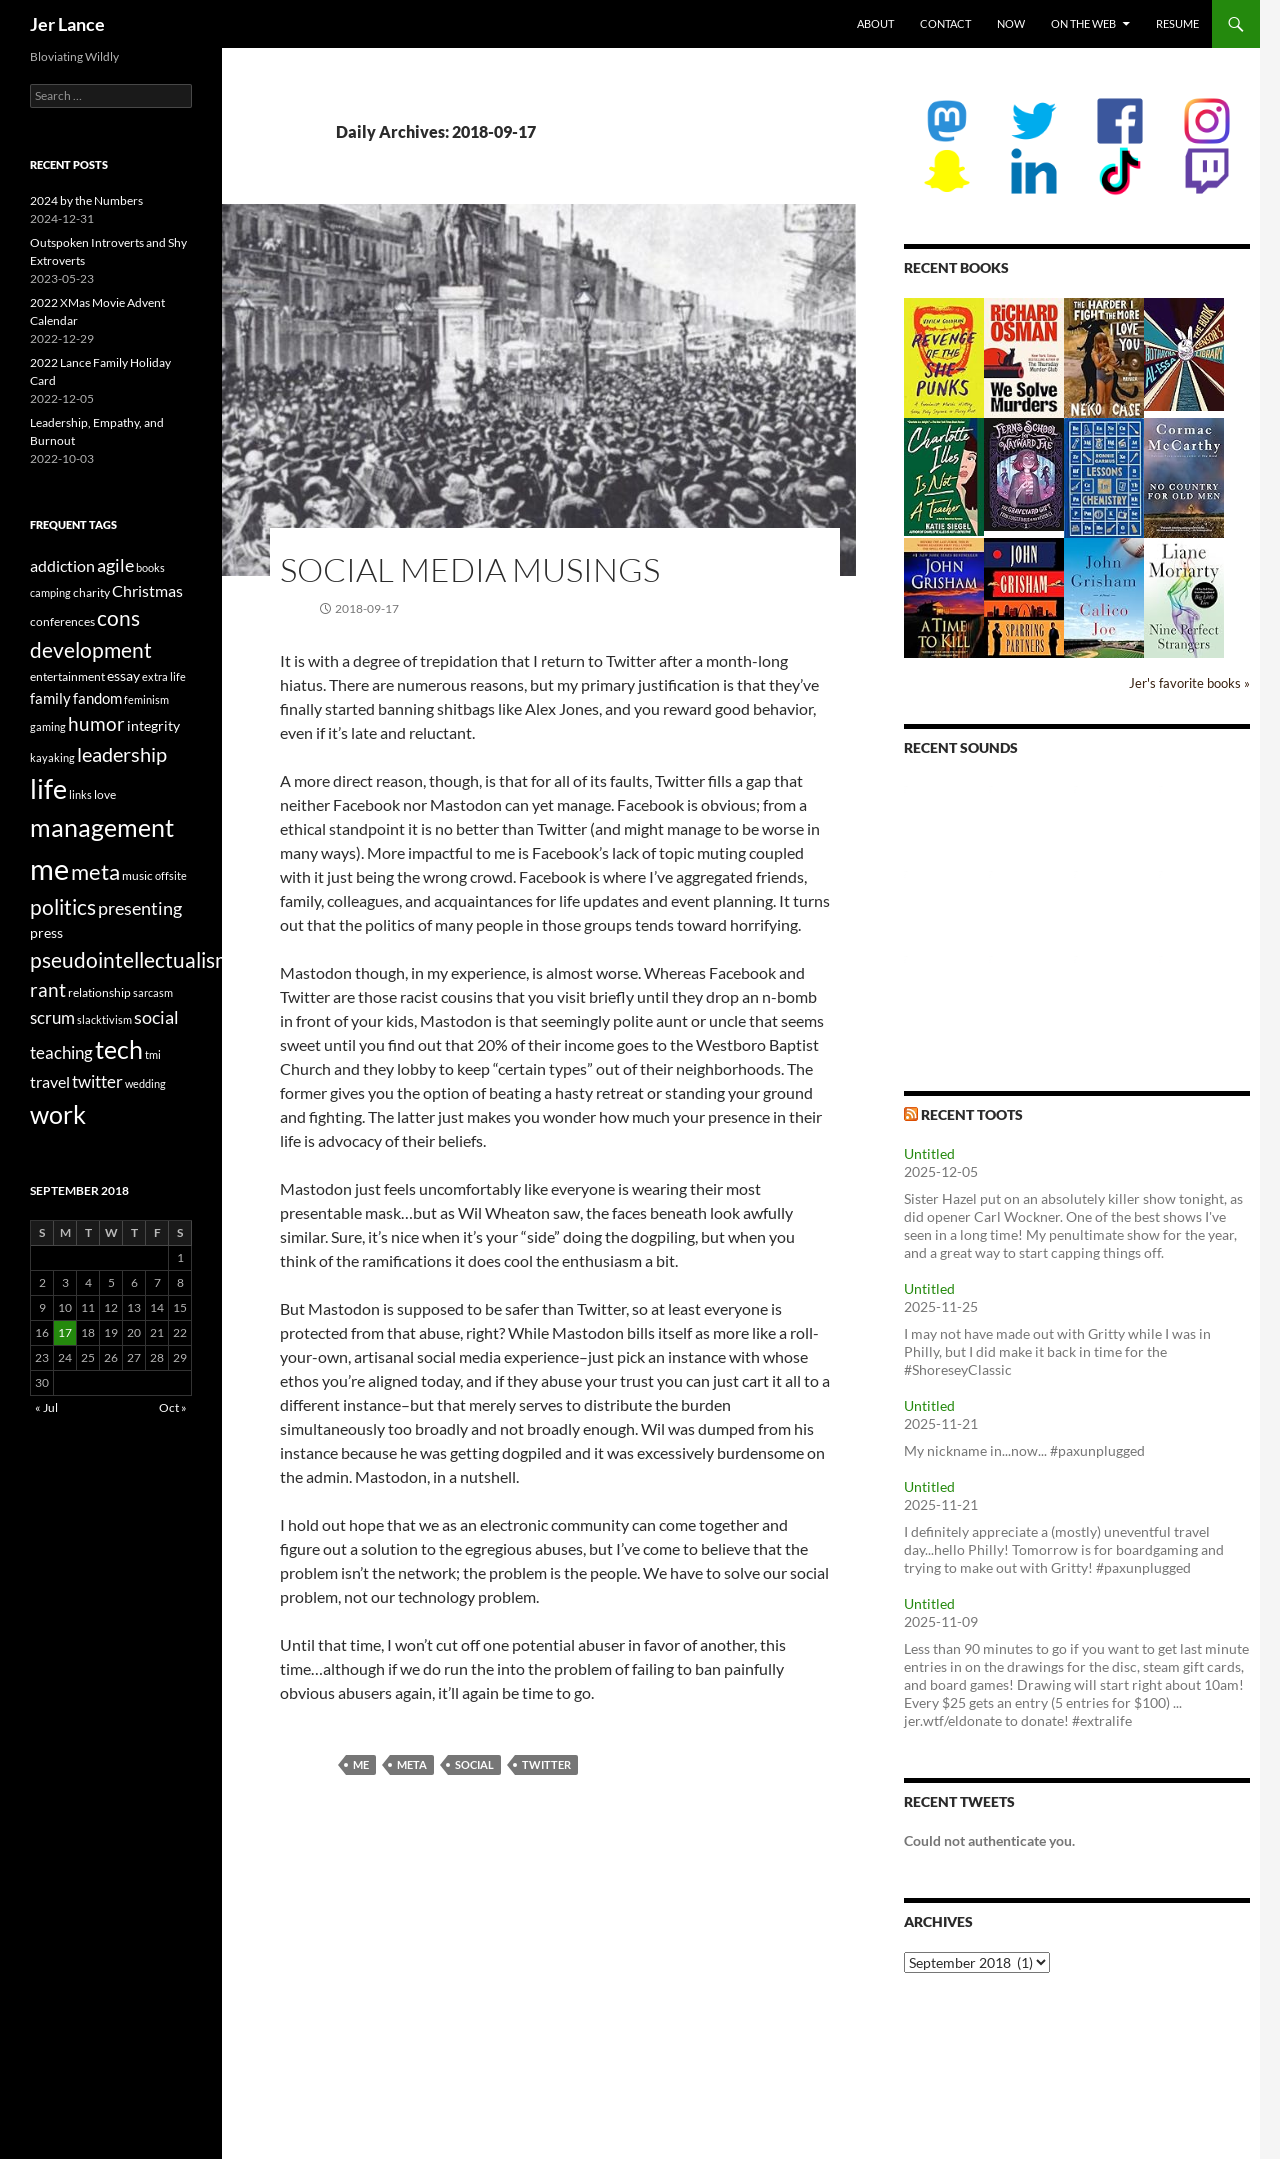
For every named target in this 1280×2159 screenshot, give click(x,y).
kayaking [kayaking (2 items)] (52, 757)
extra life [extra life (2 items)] (164, 676)
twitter (546, 1764)
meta (412, 1764)
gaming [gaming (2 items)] (48, 726)
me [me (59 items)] (49, 868)
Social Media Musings (470, 569)
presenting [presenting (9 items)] (140, 908)
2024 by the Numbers (86, 200)
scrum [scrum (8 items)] (52, 1017)
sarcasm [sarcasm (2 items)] (153, 992)
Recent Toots (972, 1114)
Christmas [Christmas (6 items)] (147, 590)
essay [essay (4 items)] (123, 675)
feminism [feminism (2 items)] (146, 699)
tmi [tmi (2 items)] (153, 1054)
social (474, 1764)
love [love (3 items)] (105, 794)
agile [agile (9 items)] (115, 565)
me (361, 1764)
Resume (1177, 23)
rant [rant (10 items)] (48, 990)
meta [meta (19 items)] (95, 871)
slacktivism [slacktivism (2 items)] (104, 1019)
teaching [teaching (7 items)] (61, 1053)
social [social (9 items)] (156, 1017)
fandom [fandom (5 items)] (97, 698)
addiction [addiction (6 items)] (62, 565)
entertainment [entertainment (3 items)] (67, 676)
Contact (945, 23)
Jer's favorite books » (1189, 683)
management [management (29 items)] (102, 827)
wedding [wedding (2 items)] (145, 1083)
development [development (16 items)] (91, 650)
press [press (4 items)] (46, 932)
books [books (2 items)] (150, 567)
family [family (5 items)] (50, 698)
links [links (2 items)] (80, 794)
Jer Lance (67, 24)
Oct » (173, 1407)
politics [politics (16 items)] (63, 907)
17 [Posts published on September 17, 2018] (65, 1332)
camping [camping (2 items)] (50, 592)
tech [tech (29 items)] (119, 1049)
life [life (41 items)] (48, 788)
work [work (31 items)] (58, 1114)
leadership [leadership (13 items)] (122, 754)
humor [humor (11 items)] (96, 723)
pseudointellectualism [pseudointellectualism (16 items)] (131, 960)
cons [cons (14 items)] (118, 618)
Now (1011, 23)
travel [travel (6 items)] (50, 1081)
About (875, 23)
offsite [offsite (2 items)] (171, 875)
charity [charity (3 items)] (91, 592)
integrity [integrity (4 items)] (153, 725)
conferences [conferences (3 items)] (62, 621)
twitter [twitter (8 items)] (97, 1081)
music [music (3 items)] (137, 875)
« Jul (46, 1407)
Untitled (929, 1153)
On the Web (1083, 23)
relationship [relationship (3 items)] (99, 992)
